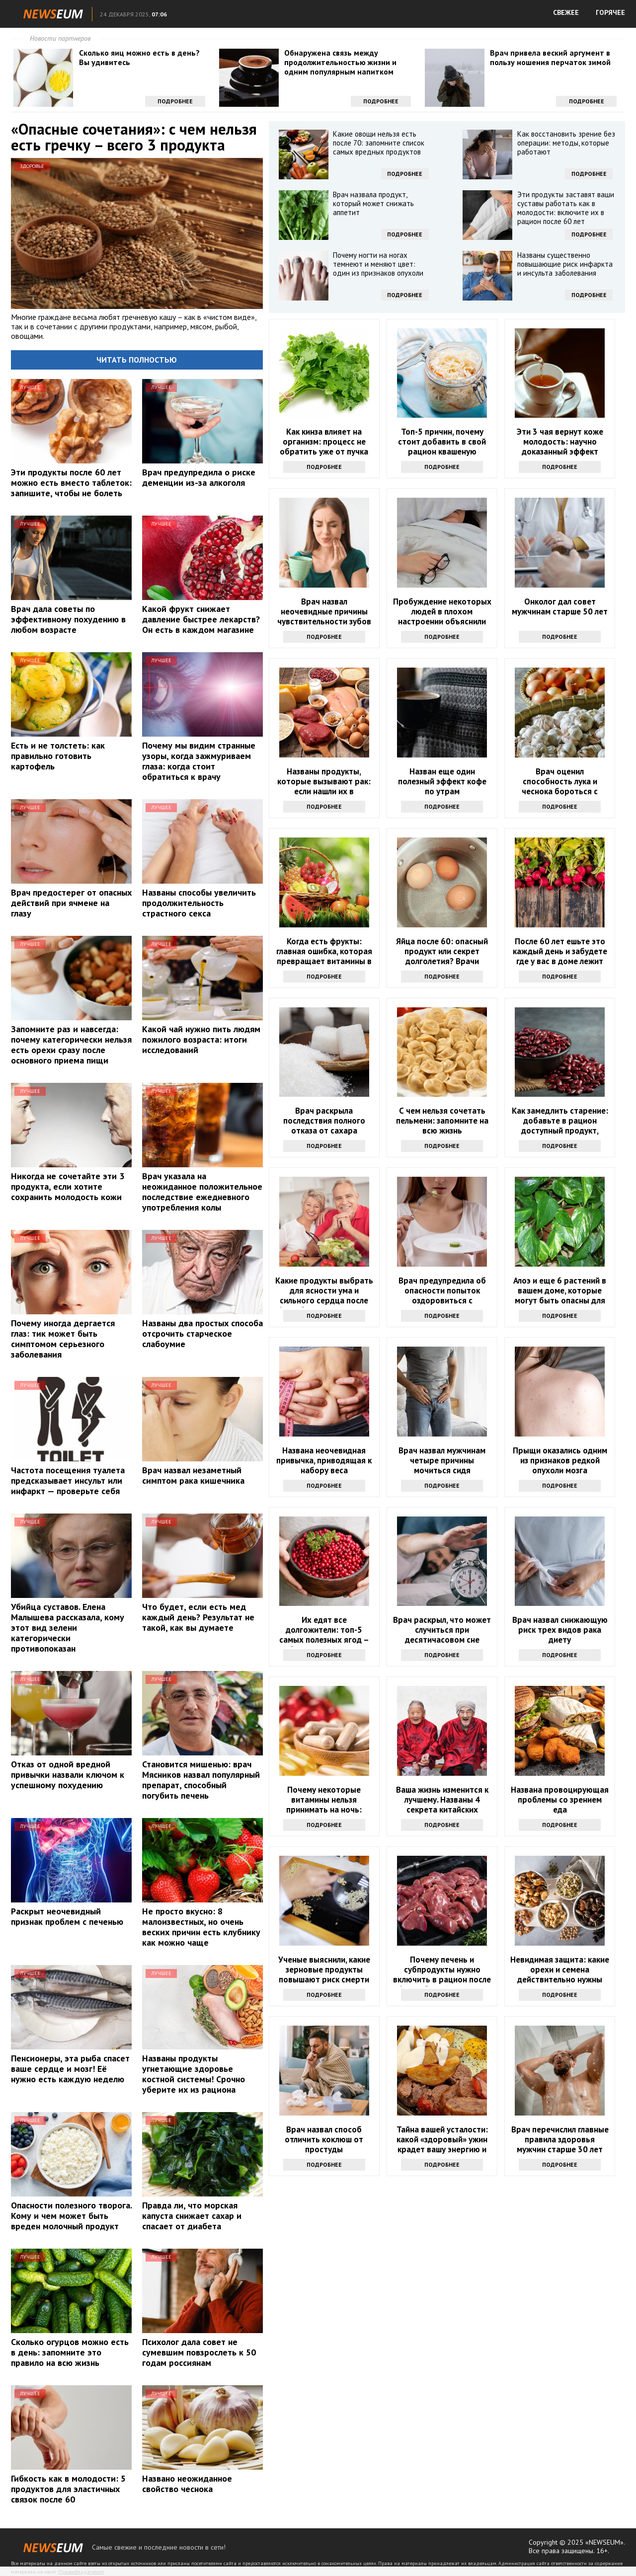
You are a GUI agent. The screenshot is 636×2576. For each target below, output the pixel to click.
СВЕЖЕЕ (566, 12)
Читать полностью (136, 360)
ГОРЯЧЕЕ (610, 12)
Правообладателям (81, 2572)
